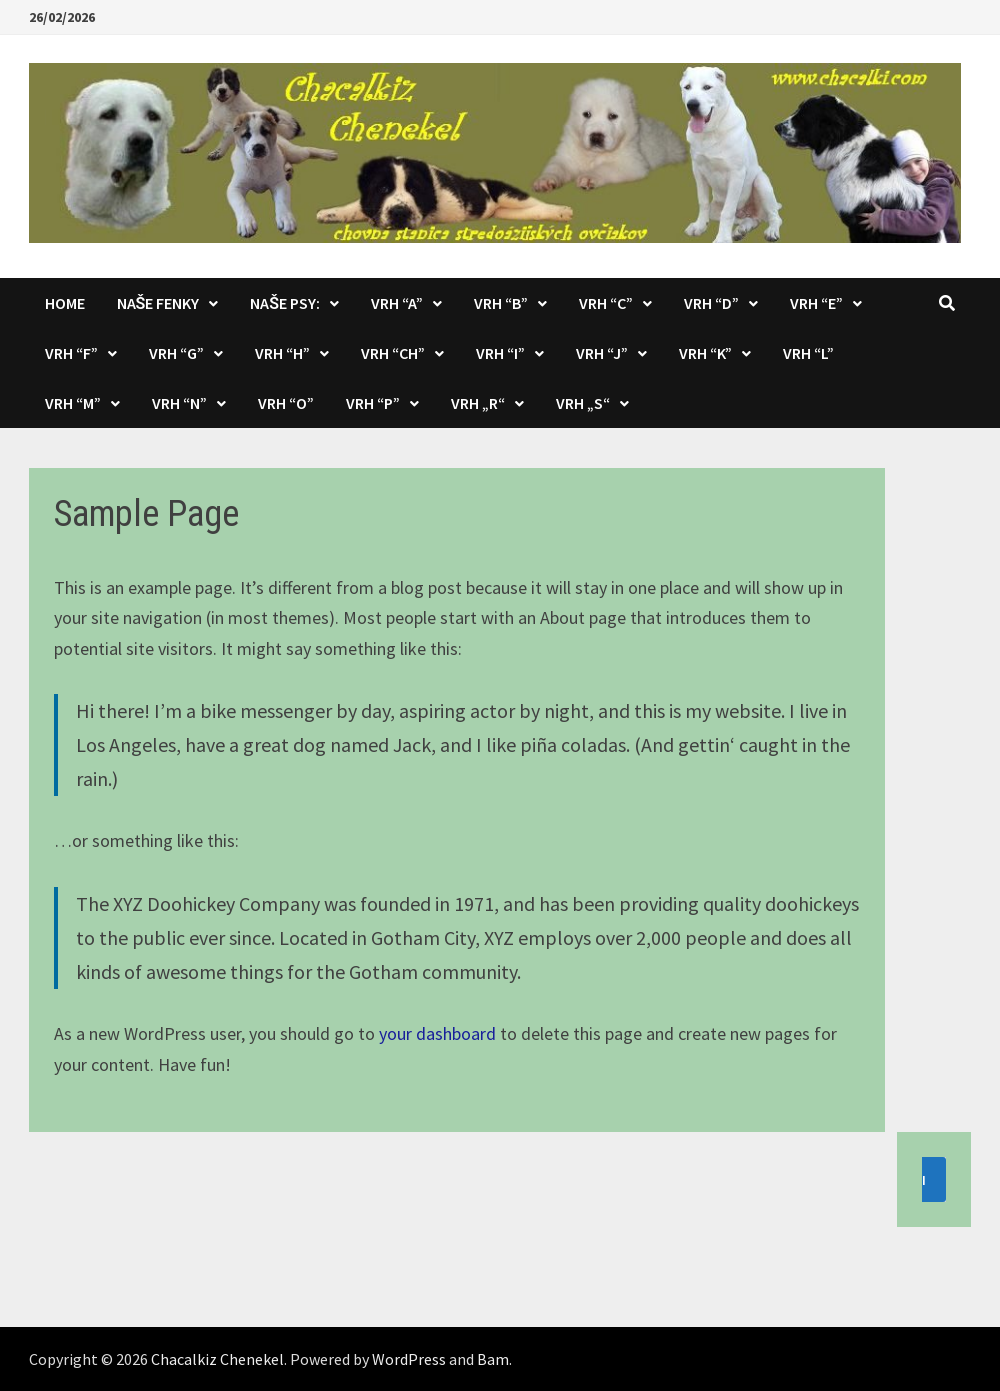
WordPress (409, 1359)
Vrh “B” (501, 303)
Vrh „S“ (583, 403)
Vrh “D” (711, 303)
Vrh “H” (282, 353)
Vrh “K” (705, 353)
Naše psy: (285, 303)
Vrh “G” (176, 353)
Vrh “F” (71, 353)
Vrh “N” (179, 403)
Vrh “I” (500, 353)
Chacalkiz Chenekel (217, 1359)
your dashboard (437, 1033)
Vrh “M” (73, 403)
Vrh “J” (602, 353)
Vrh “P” (373, 403)
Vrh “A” (397, 303)
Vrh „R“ (478, 403)
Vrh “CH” (393, 353)
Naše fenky (158, 303)
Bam (493, 1359)
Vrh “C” (606, 303)
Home (65, 303)
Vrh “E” (816, 303)
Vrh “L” (808, 353)
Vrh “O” (286, 403)
